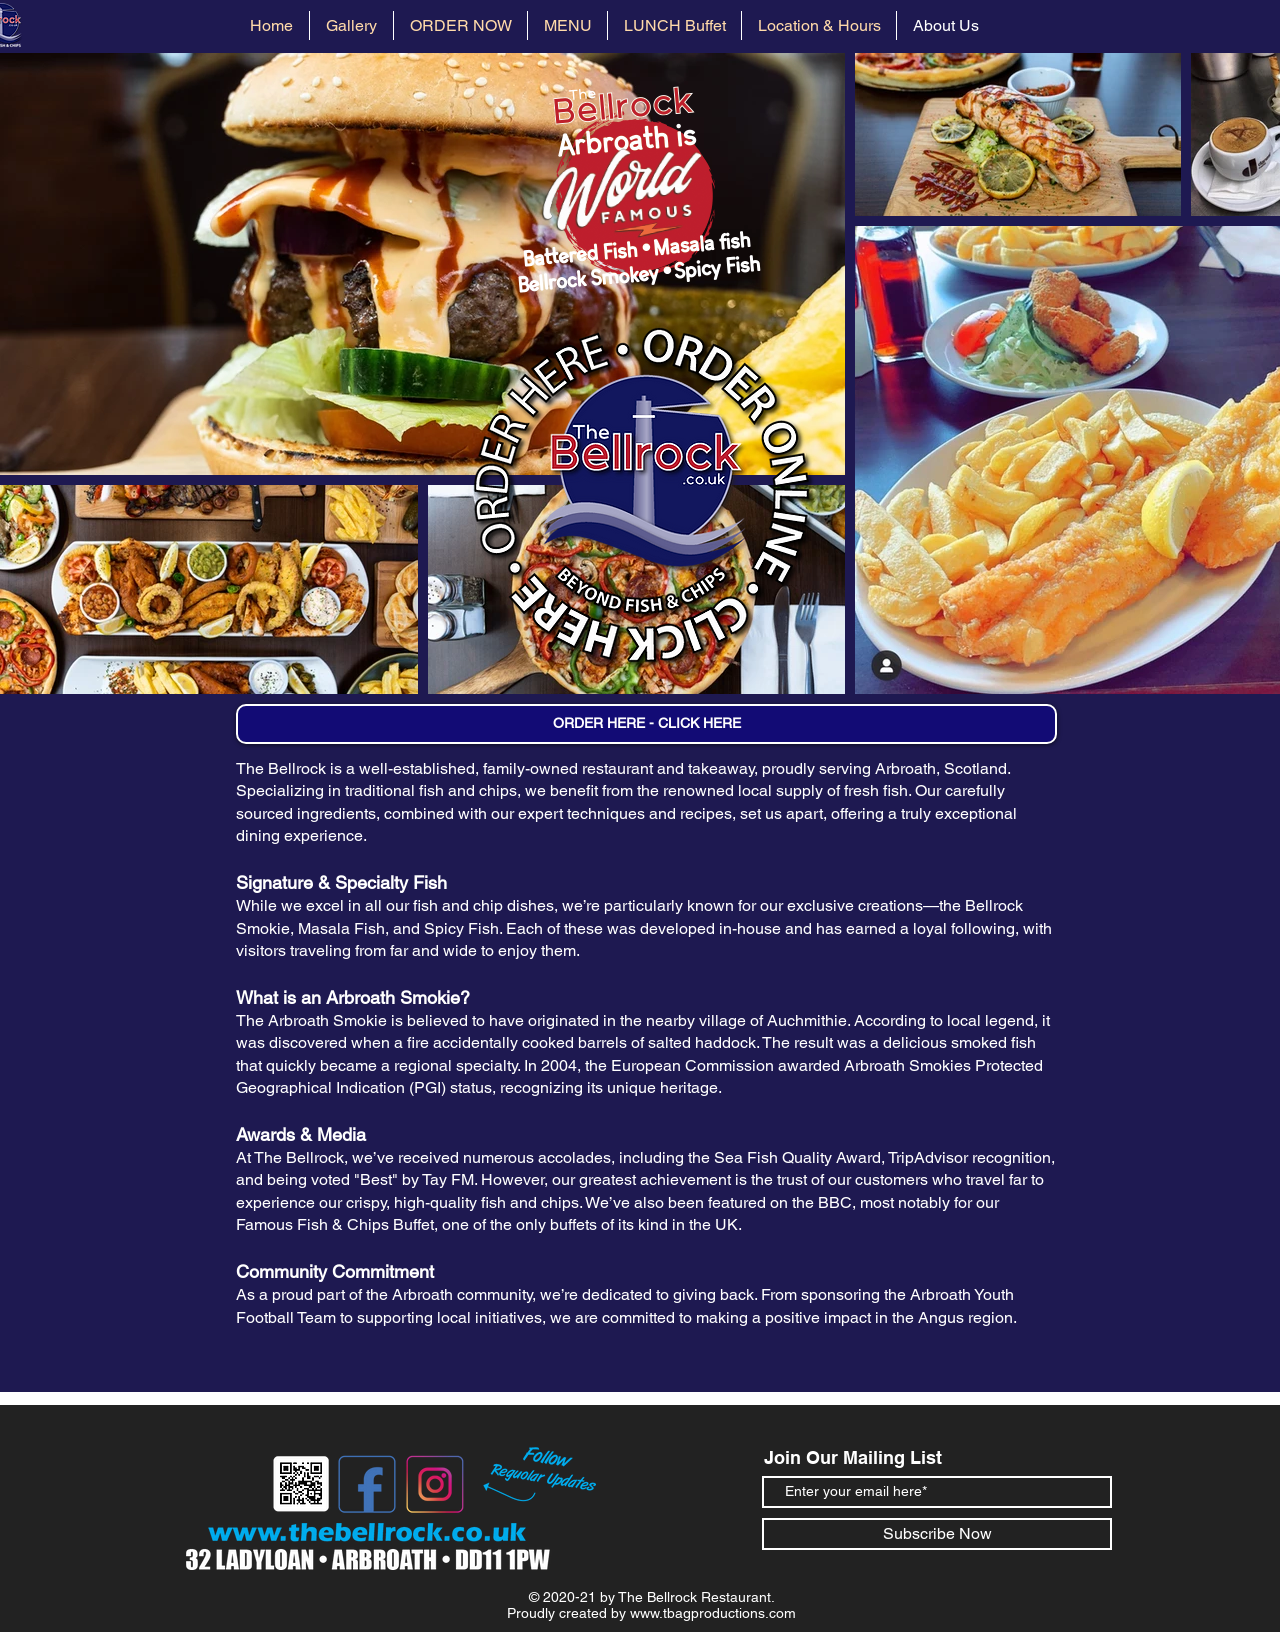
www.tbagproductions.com (713, 1613)
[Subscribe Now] (937, 1534)
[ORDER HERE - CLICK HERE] (646, 724)
